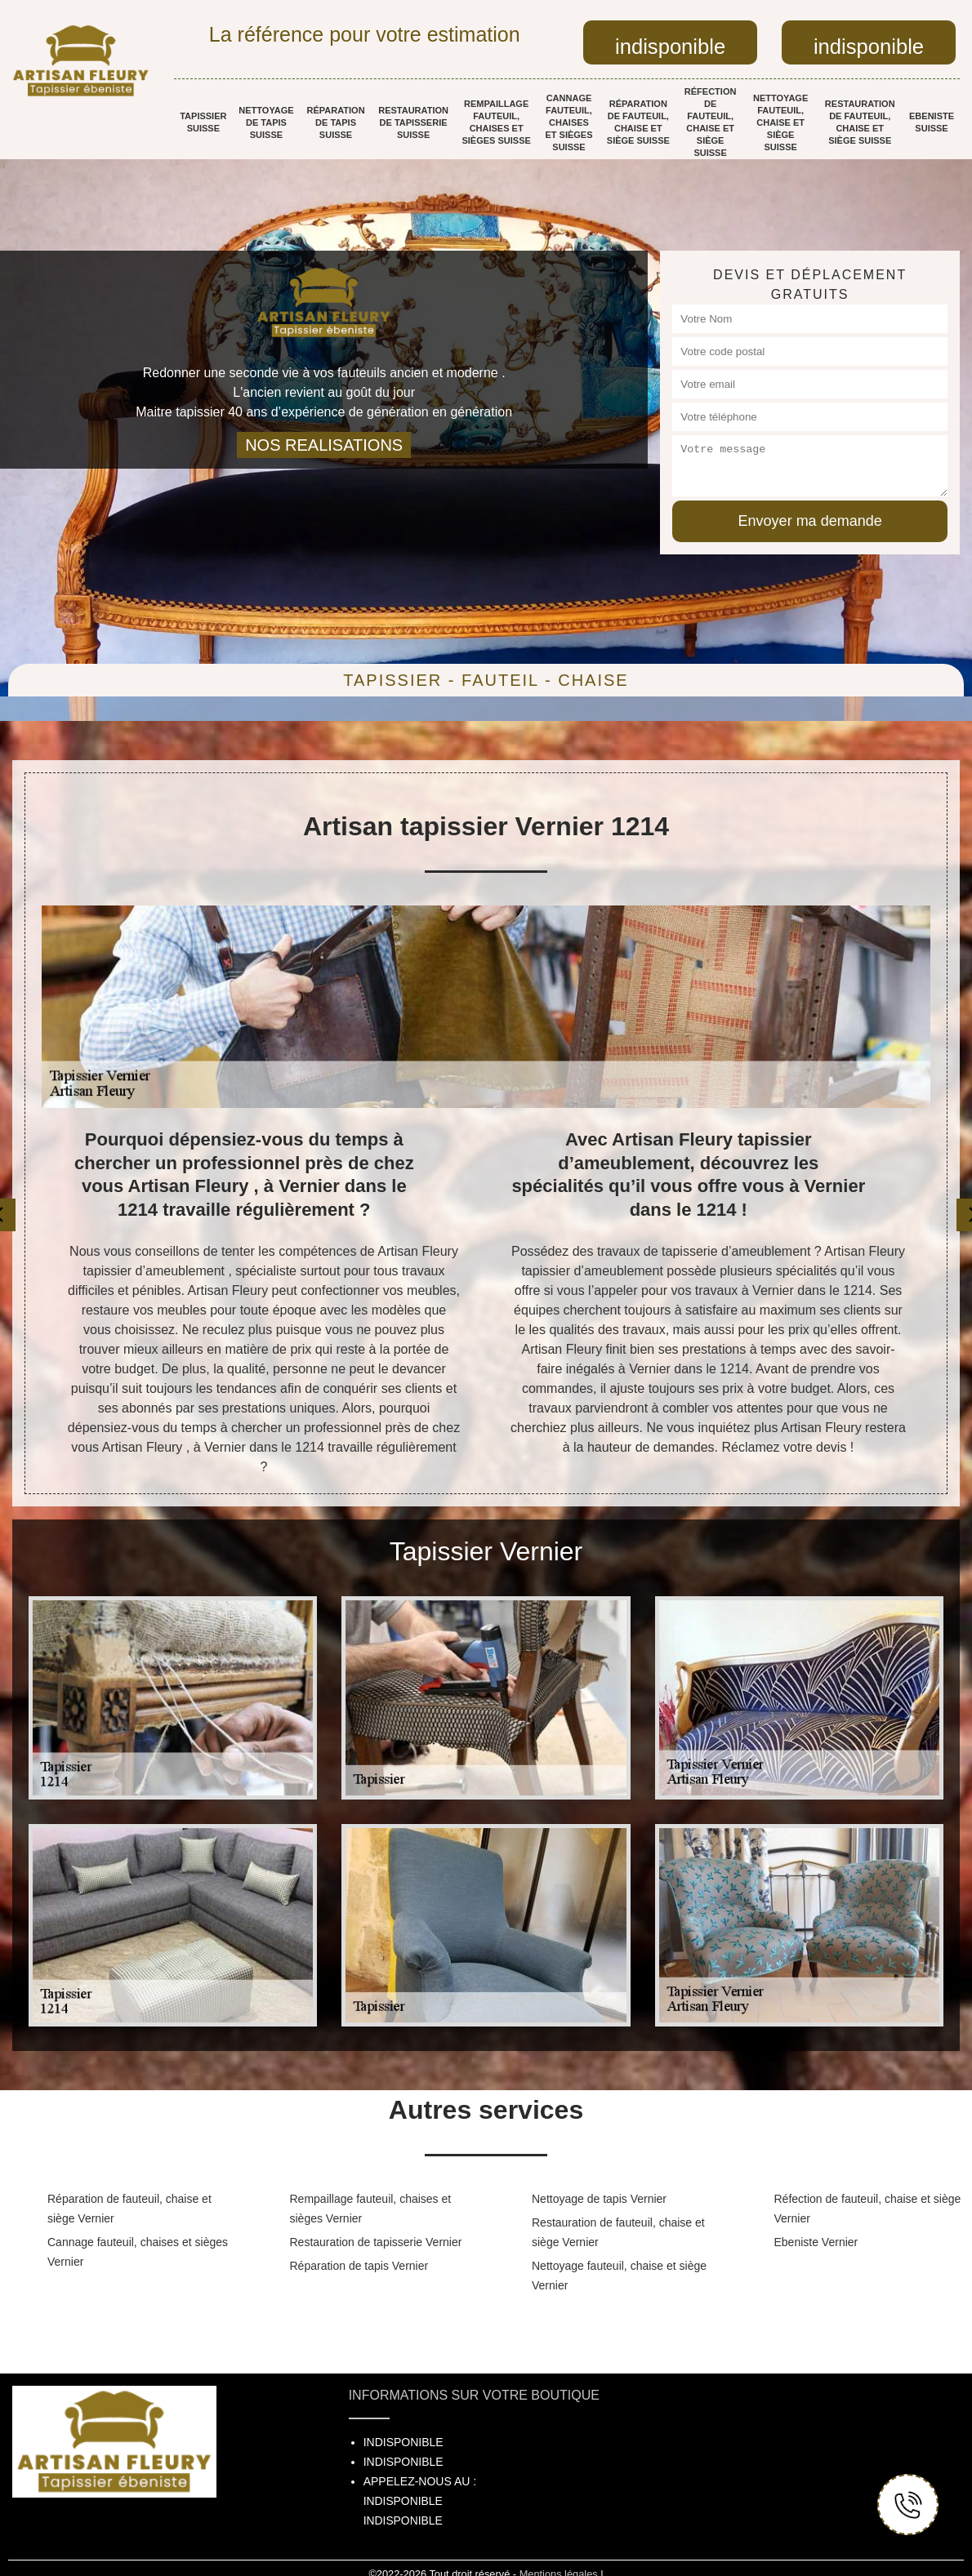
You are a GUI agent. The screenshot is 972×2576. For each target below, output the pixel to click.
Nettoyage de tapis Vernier (599, 2198)
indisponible (670, 46)
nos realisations (324, 445)
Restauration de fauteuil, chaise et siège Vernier (618, 2232)
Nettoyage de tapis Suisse (266, 122)
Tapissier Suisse (203, 122)
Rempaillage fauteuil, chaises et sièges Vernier (371, 2208)
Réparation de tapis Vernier (359, 2265)
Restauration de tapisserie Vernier (376, 2242)
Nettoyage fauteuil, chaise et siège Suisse (780, 122)
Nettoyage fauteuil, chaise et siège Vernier (619, 2275)
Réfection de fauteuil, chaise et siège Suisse (710, 122)
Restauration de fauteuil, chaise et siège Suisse (860, 122)
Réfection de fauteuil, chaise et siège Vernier (867, 2208)
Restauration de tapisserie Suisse (413, 122)
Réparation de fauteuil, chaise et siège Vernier (129, 2208)
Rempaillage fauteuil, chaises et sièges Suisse (495, 122)
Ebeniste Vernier (816, 2242)
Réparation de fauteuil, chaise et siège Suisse (638, 122)
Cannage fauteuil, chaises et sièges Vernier (137, 2252)
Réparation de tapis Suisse (335, 122)
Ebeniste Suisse (931, 122)
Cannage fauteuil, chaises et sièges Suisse (568, 122)
